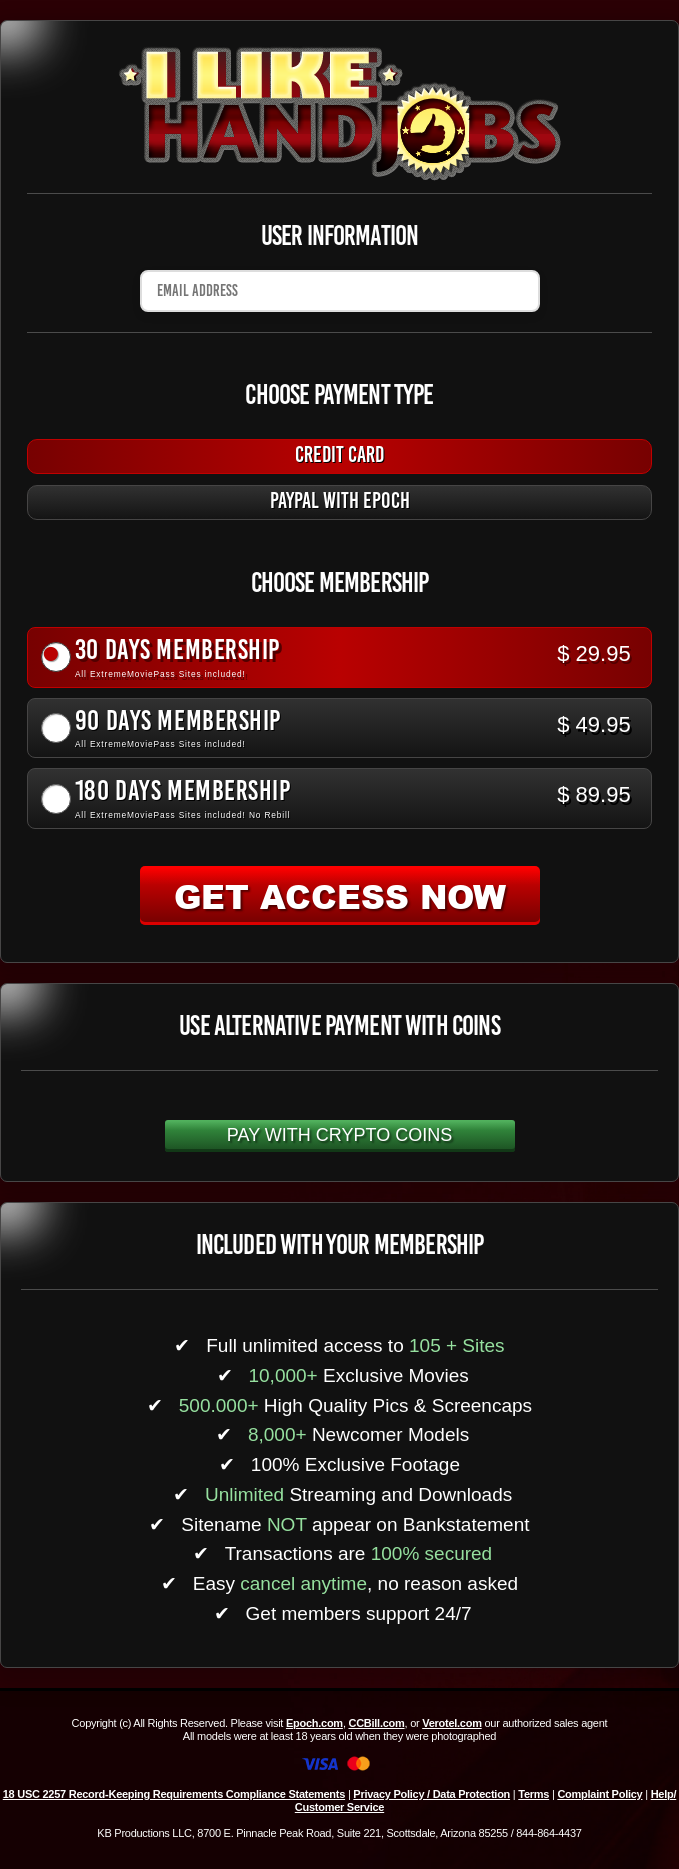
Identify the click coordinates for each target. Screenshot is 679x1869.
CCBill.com (376, 1723)
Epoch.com (314, 1723)
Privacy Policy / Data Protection (431, 1794)
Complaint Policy (599, 1794)
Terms (533, 1794)
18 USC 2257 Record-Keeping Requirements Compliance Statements (174, 1794)
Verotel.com (452, 1723)
